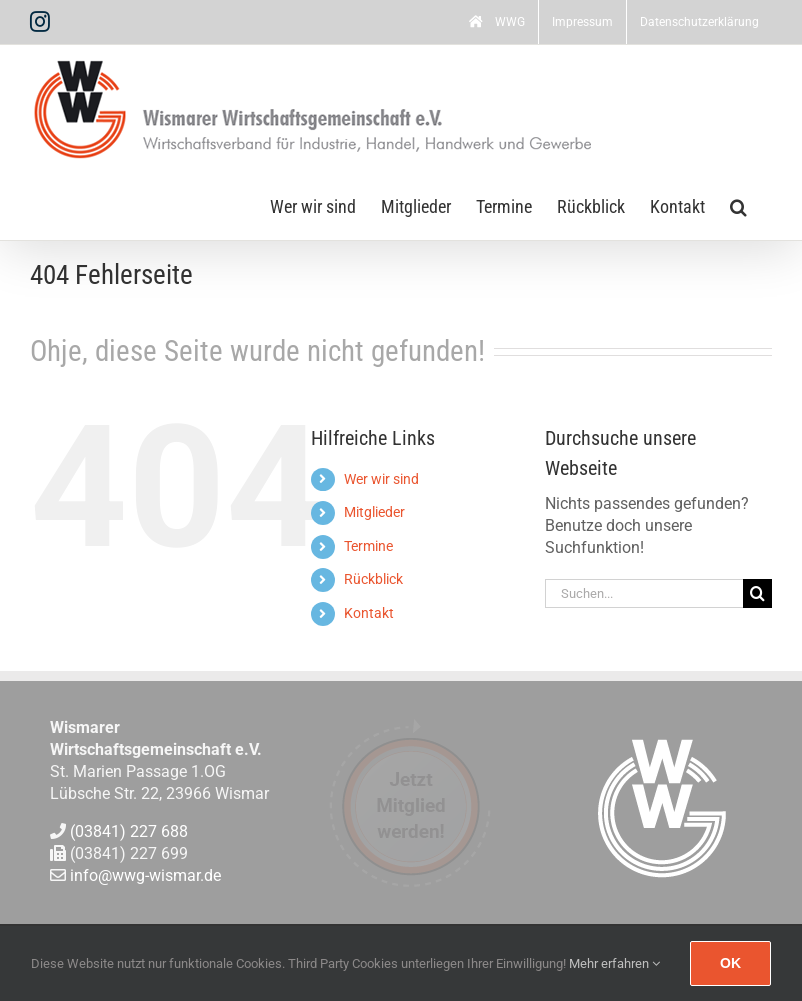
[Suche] (757, 593)
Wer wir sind (381, 479)
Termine (368, 546)
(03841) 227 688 (129, 831)
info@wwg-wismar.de (145, 876)
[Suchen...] (644, 593)
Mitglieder (374, 512)
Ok (730, 963)
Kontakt (369, 613)
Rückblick (373, 579)
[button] (738, 205)
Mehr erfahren (614, 963)
